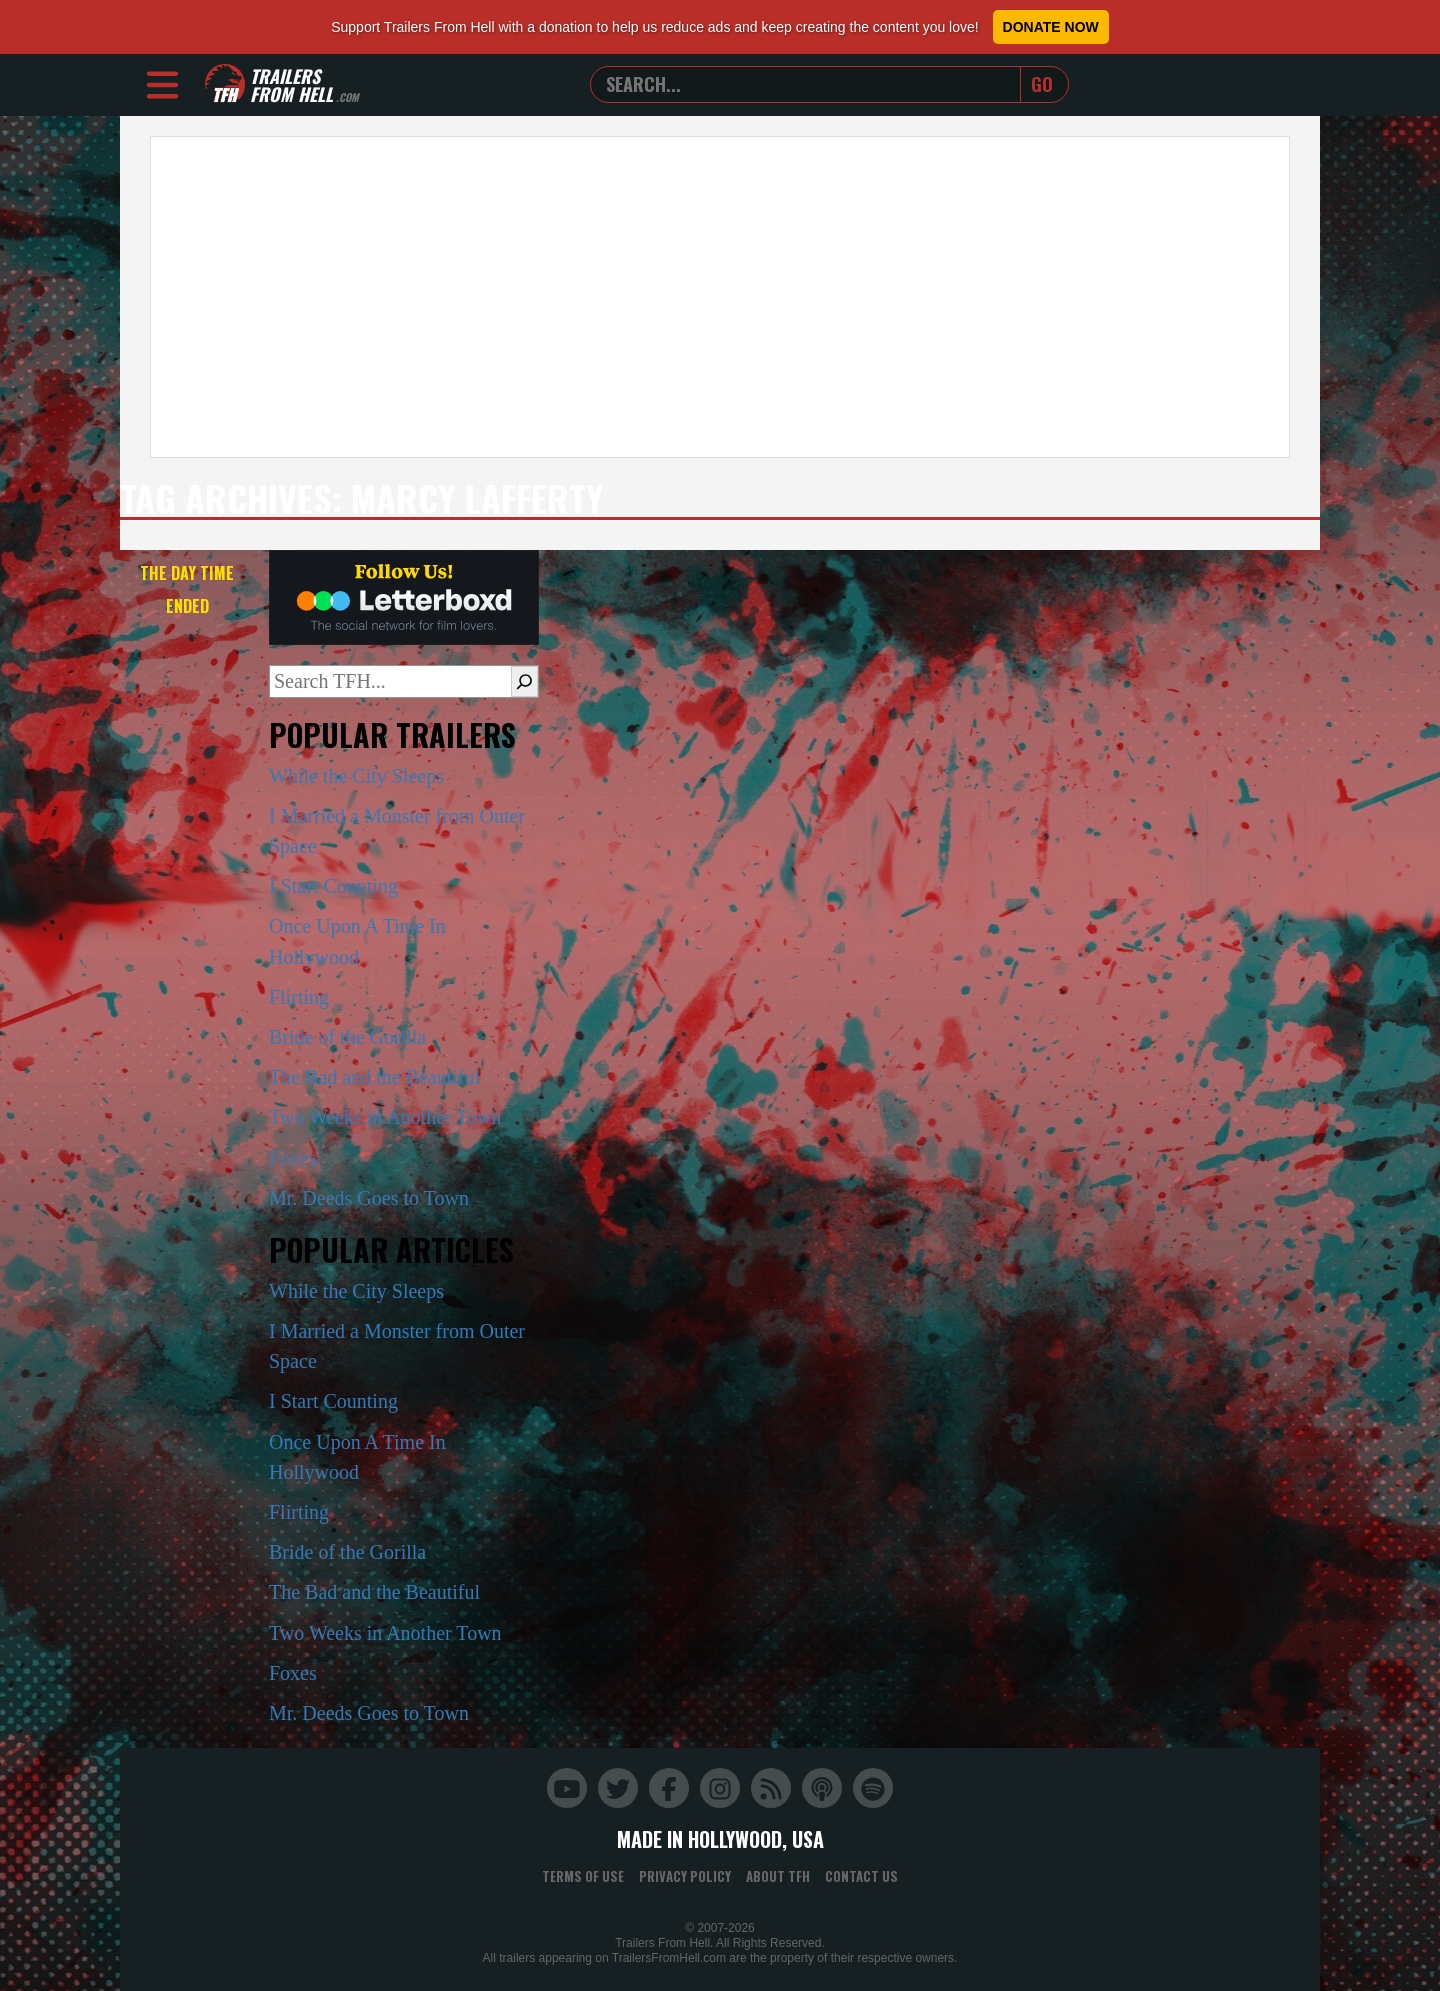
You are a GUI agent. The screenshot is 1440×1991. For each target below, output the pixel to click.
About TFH (778, 1876)
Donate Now (1051, 27)
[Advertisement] (720, 297)
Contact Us (861, 1876)
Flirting (299, 997)
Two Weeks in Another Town (385, 1117)
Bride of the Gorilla (347, 1037)
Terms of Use (583, 1876)
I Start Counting (333, 886)
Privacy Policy (685, 1876)
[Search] (524, 681)
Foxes (293, 1158)
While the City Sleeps (356, 776)
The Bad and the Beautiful (374, 1077)
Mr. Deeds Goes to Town (369, 1198)
